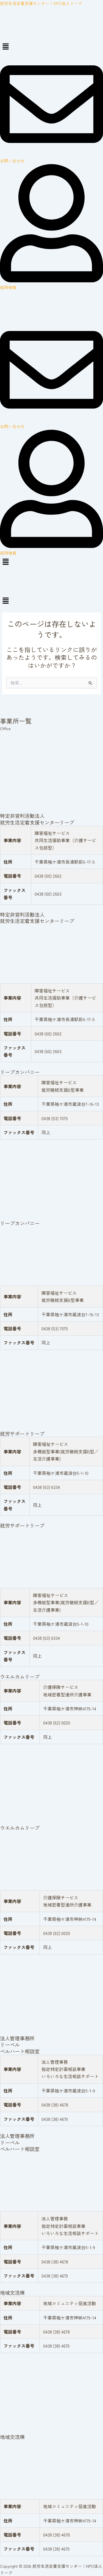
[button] (51, 46)
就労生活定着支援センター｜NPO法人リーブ (41, 3)
